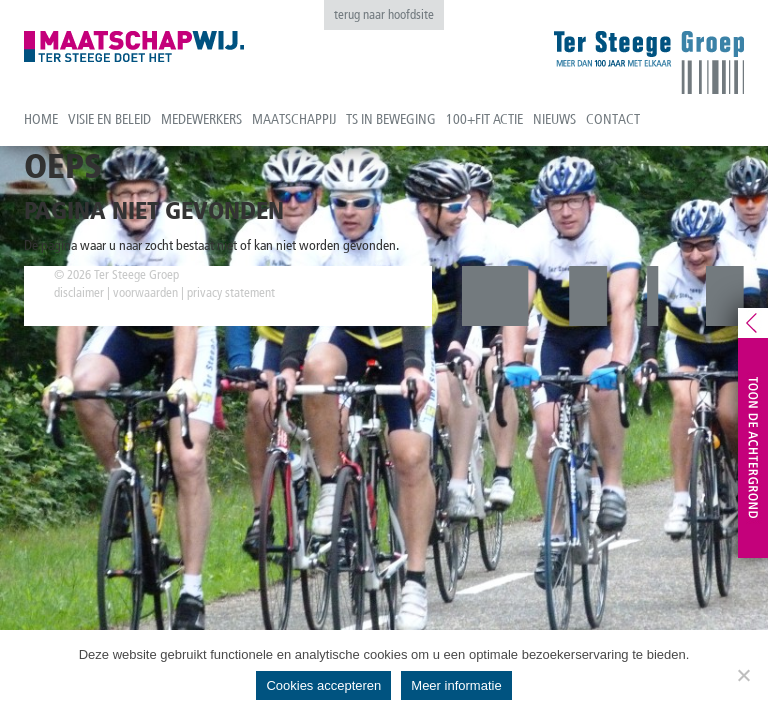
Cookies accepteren (323, 685)
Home (41, 119)
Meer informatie (456, 685)
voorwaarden (145, 292)
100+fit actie (484, 119)
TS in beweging (391, 119)
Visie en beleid (109, 119)
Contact (613, 119)
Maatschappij (294, 119)
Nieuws (554, 119)
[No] (743, 675)
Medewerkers (201, 119)
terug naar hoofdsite (384, 14)
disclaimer (79, 292)
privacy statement (231, 292)
